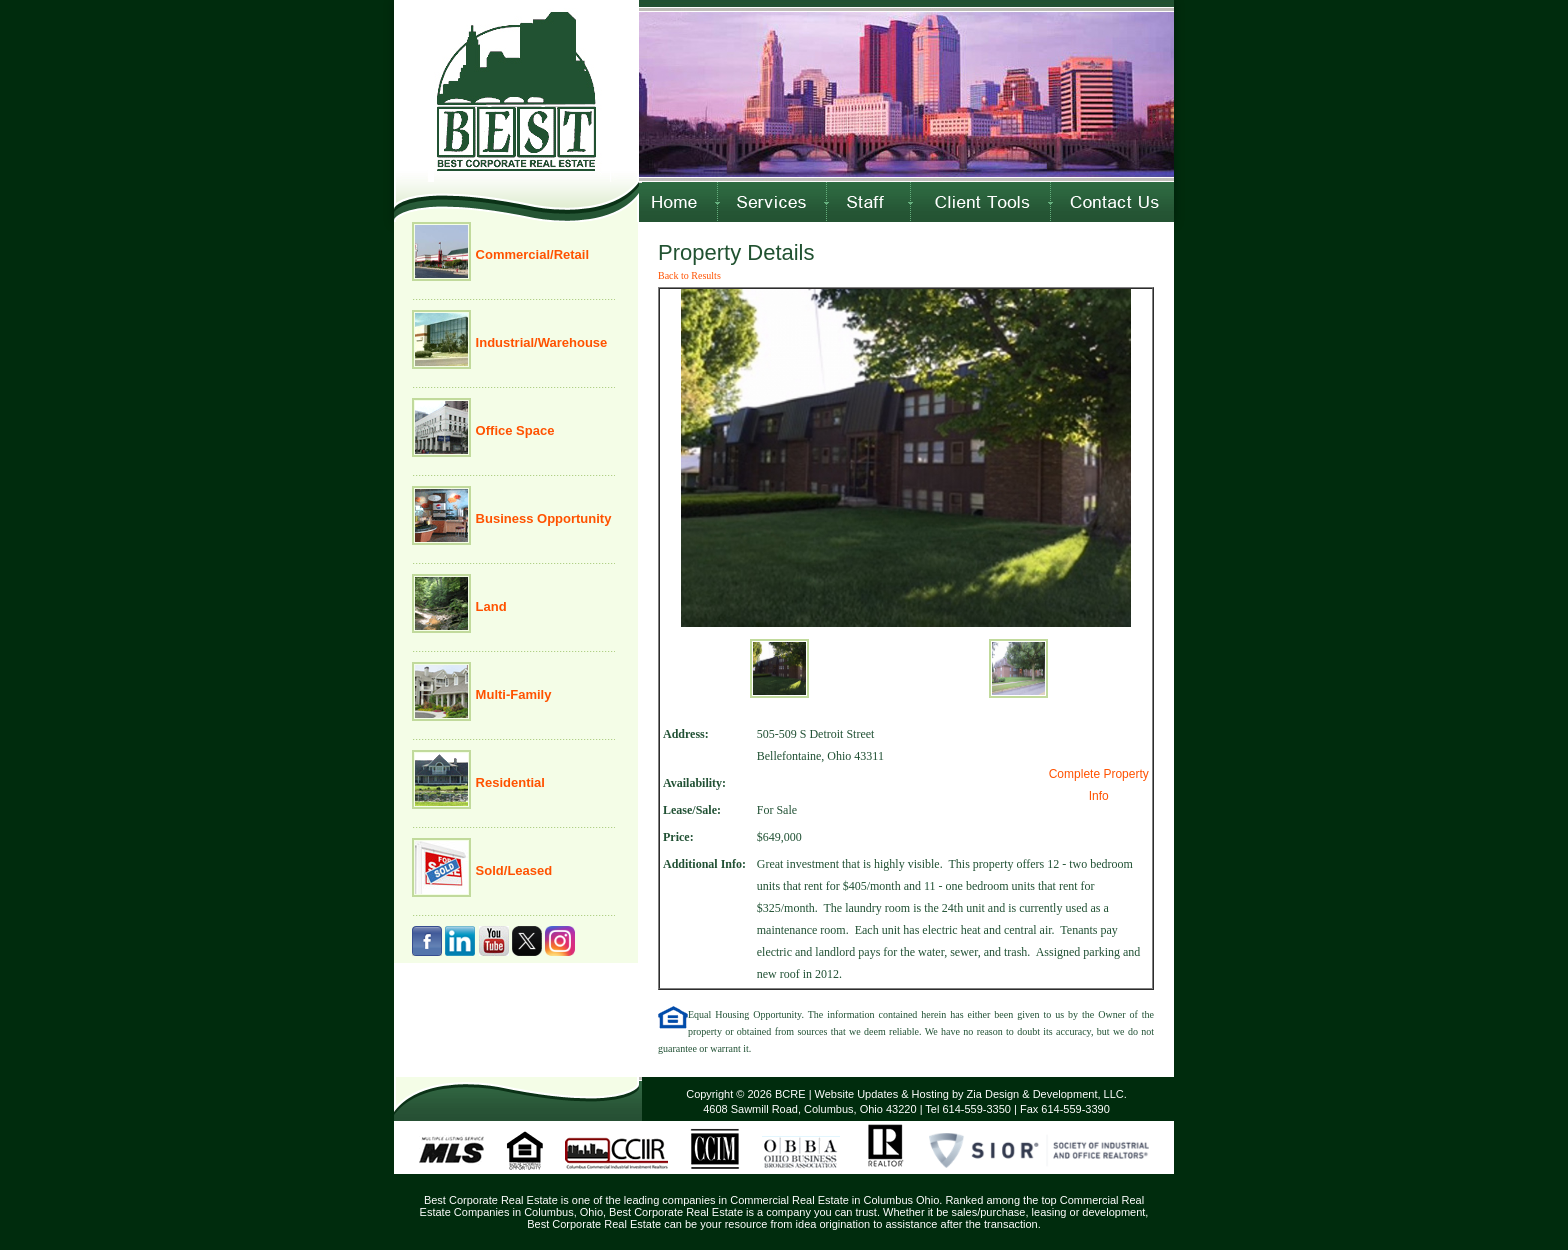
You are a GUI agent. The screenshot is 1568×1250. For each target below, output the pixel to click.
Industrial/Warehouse (539, 342)
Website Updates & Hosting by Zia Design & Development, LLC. (971, 1094)
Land (489, 606)
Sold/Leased (512, 870)
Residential (508, 782)
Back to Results (689, 275)
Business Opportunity (541, 518)
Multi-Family (511, 694)
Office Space (513, 430)
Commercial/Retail (530, 254)
